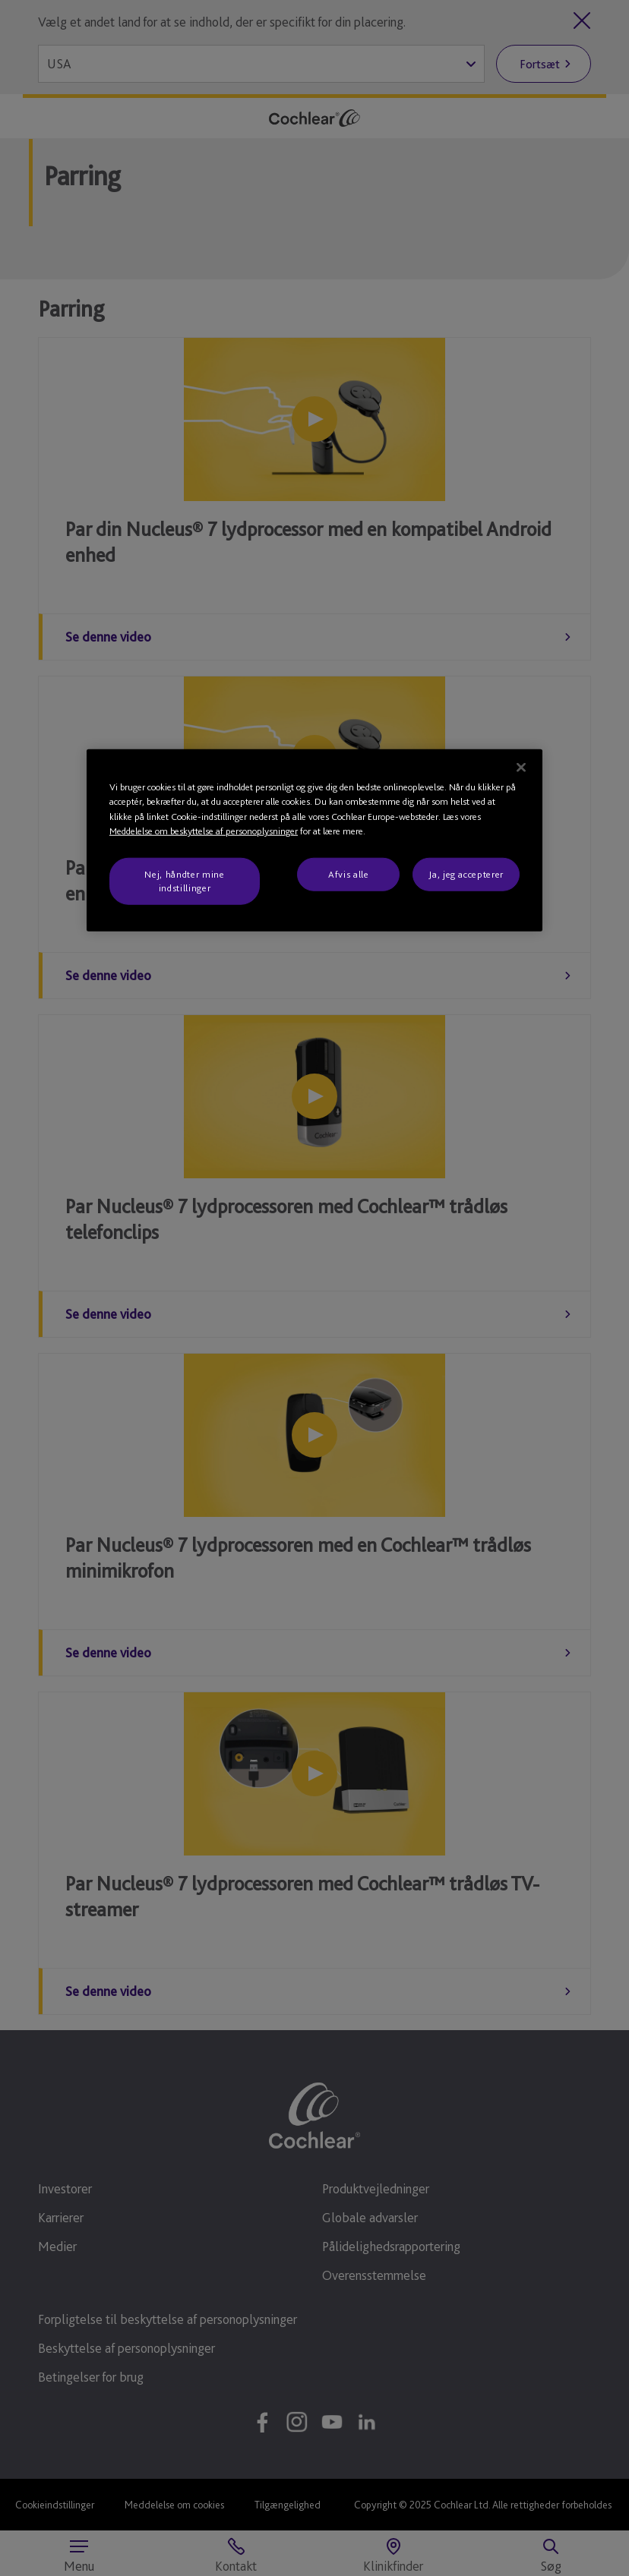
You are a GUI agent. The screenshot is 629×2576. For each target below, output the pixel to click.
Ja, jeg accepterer (466, 874)
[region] (314, 840)
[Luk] (521, 767)
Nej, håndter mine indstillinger (184, 881)
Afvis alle (348, 874)
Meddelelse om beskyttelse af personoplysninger (203, 831)
